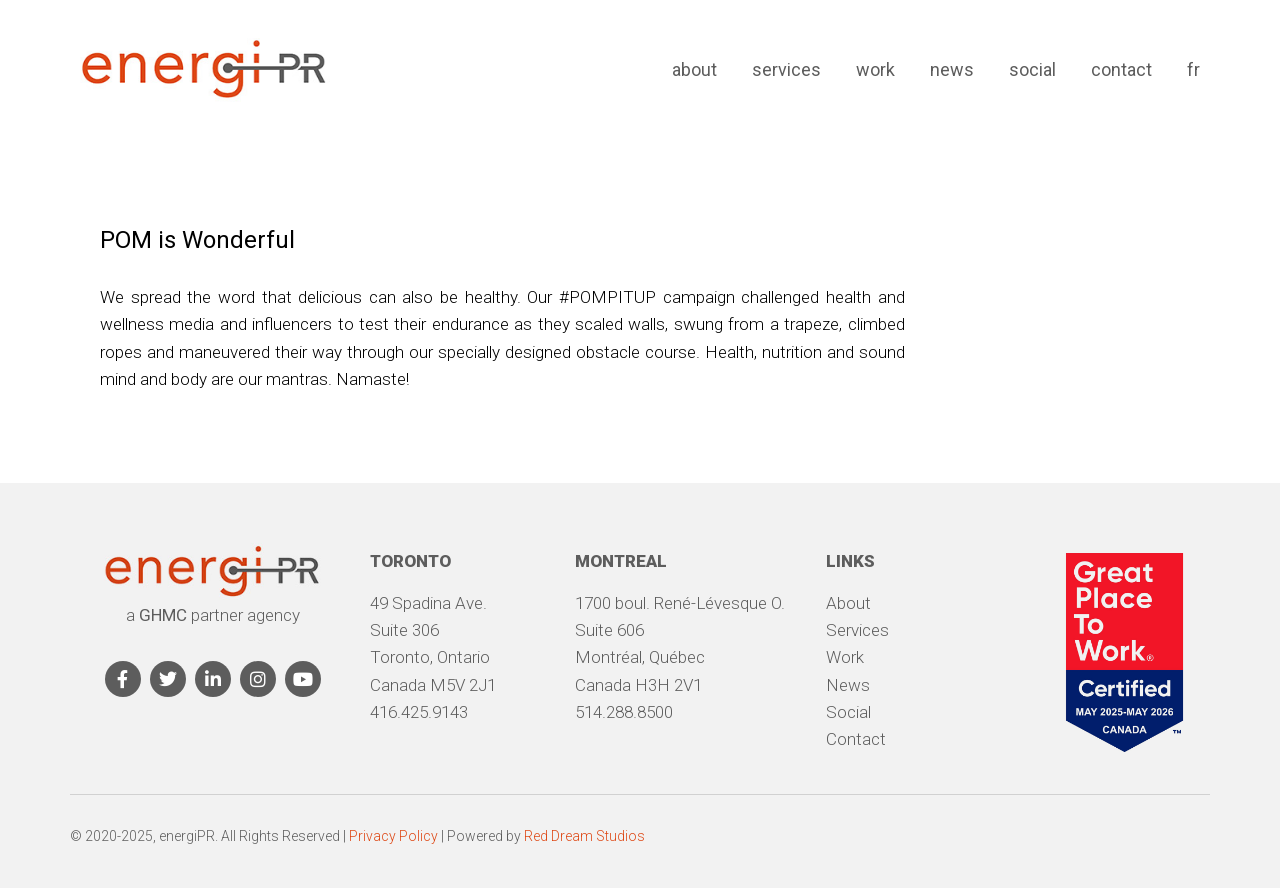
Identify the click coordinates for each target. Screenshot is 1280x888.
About (694, 69)
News (952, 69)
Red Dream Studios (584, 836)
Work (875, 69)
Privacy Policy (393, 836)
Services (786, 69)
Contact (1121, 69)
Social (1032, 69)
